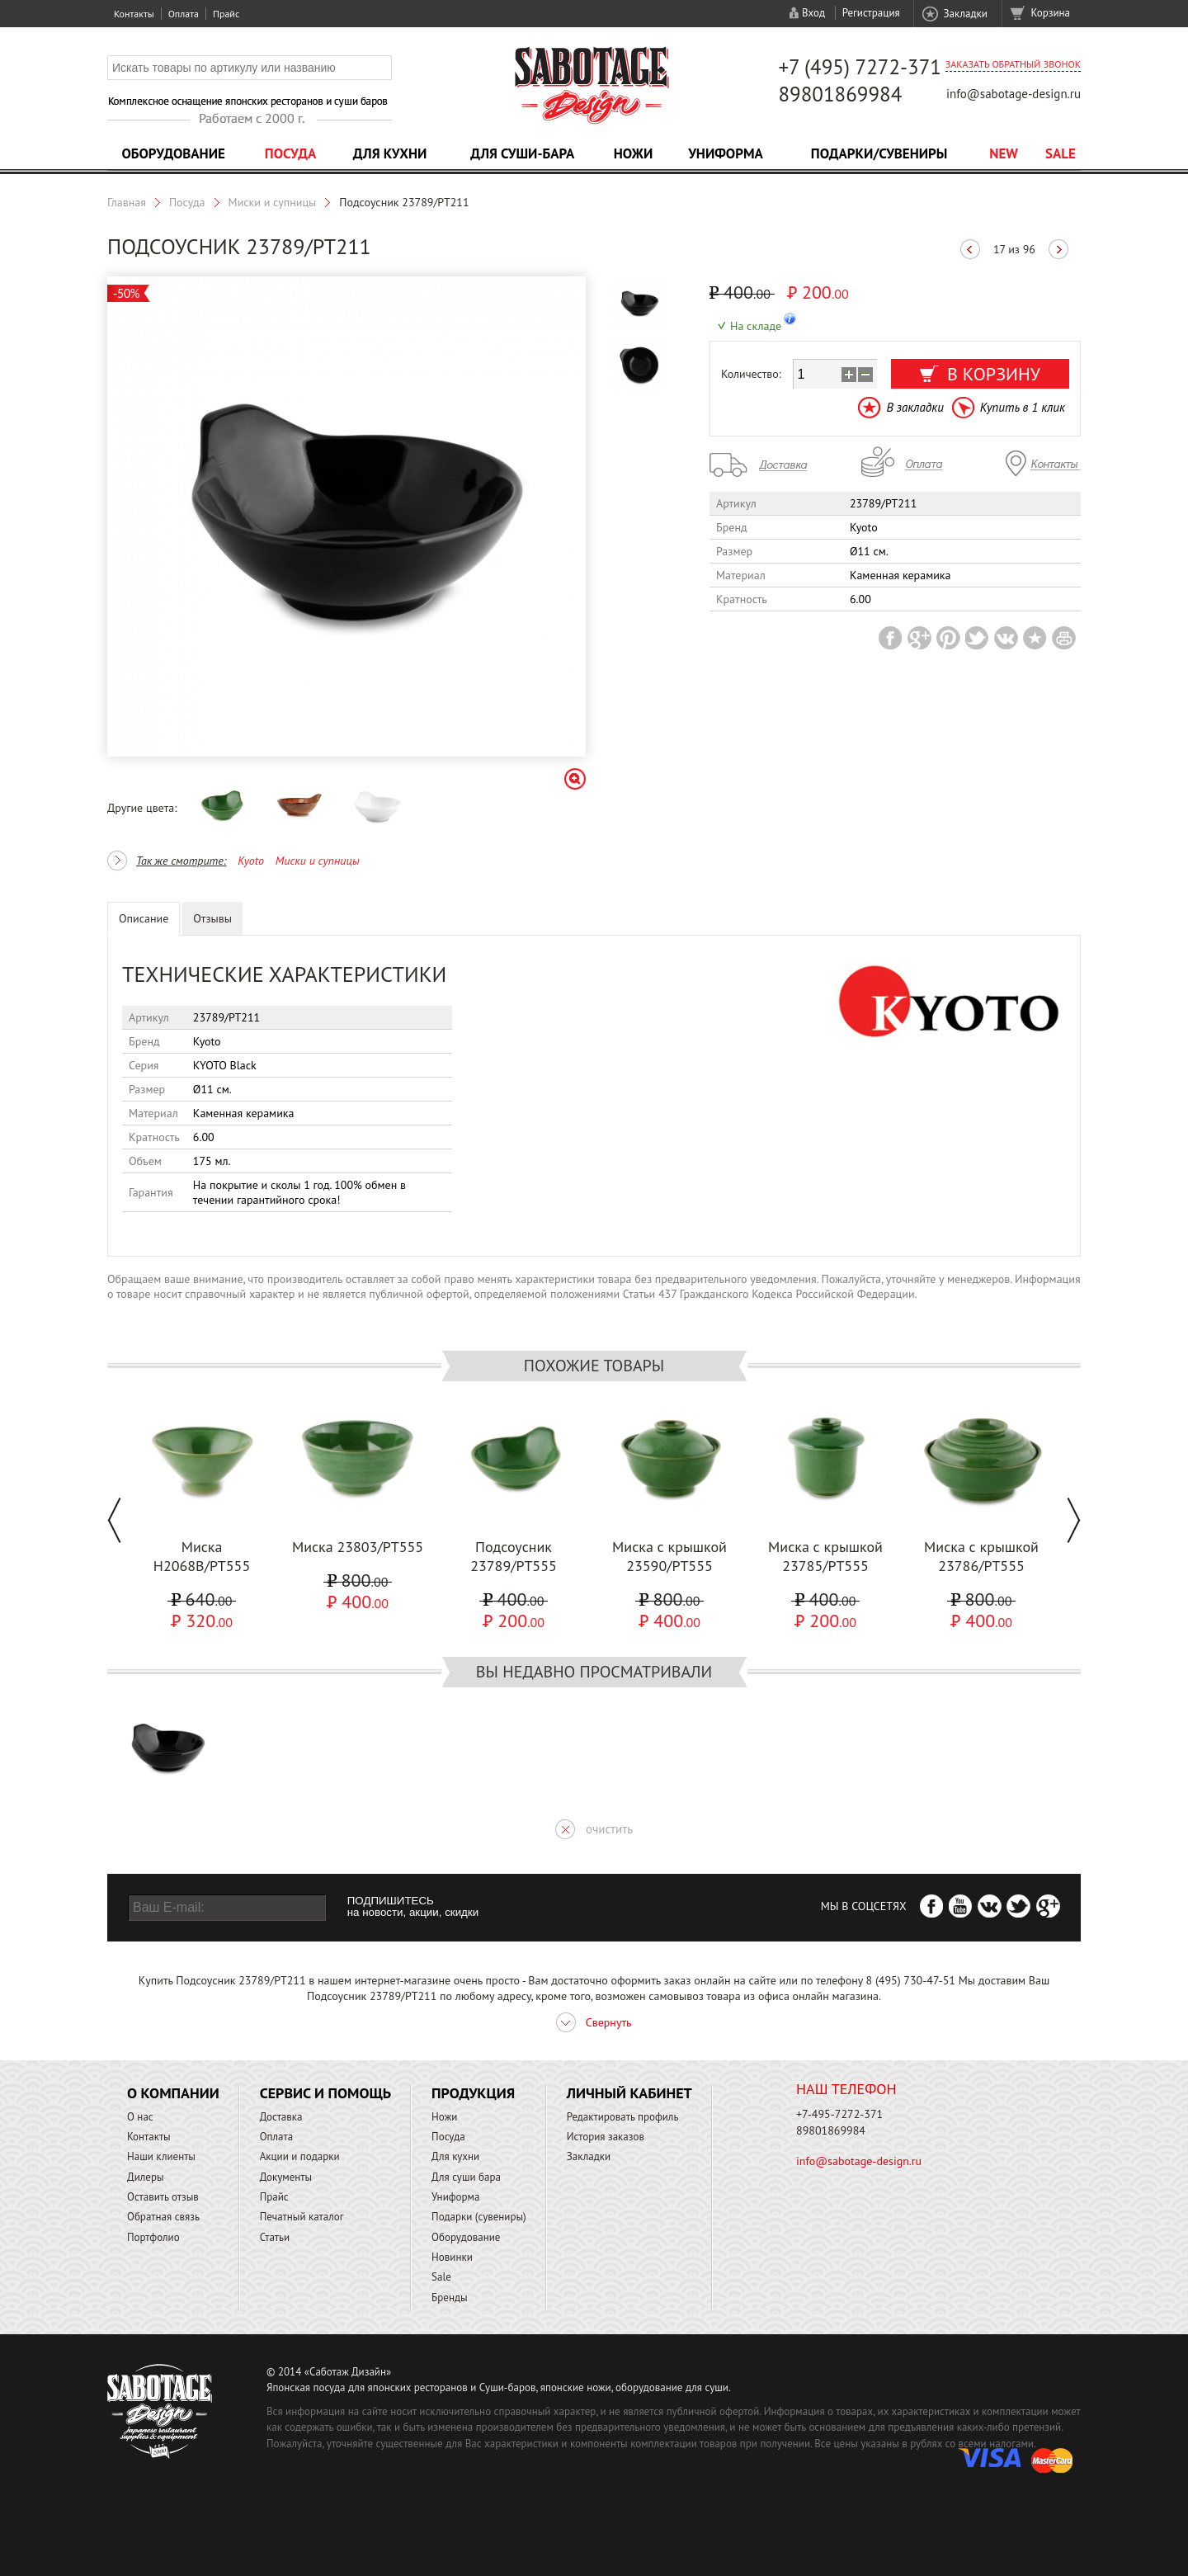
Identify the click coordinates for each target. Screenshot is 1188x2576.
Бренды (449, 2298)
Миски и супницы (273, 202)
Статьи (275, 2237)
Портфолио (153, 2237)
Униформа (725, 153)
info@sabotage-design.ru (1013, 93)
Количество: (751, 373)
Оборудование (173, 153)
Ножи (633, 153)
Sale (1060, 153)
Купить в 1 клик (1022, 407)
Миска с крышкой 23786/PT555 (981, 1556)
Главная (126, 202)
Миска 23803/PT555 (357, 1546)
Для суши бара (466, 2177)
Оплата (183, 13)
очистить (609, 1829)
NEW (1003, 153)
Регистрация (871, 13)
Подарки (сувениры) (478, 2217)
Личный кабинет (629, 2092)
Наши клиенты (161, 2156)
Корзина (1050, 13)
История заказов (605, 2137)
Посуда (290, 153)
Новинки (452, 2257)
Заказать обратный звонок (1013, 64)
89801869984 (840, 94)
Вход (813, 13)
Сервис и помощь (325, 2092)
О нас (140, 2117)
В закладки (914, 407)
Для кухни (390, 153)
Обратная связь (163, 2217)
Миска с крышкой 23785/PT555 (825, 1556)
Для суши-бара (522, 153)
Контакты (134, 13)
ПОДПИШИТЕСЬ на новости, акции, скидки (412, 1906)
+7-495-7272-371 (839, 2114)
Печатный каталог (302, 2217)
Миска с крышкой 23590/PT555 (669, 1556)
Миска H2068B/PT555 (201, 1556)
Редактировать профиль (623, 2117)
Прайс (226, 13)
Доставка (281, 2117)
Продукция (473, 2092)
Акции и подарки (300, 2156)
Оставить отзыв (163, 2197)
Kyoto (251, 860)
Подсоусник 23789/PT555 (513, 1556)
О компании (173, 2092)
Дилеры (145, 2177)
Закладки (965, 14)
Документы (286, 2177)
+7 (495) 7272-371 (859, 67)
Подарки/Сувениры (879, 153)
